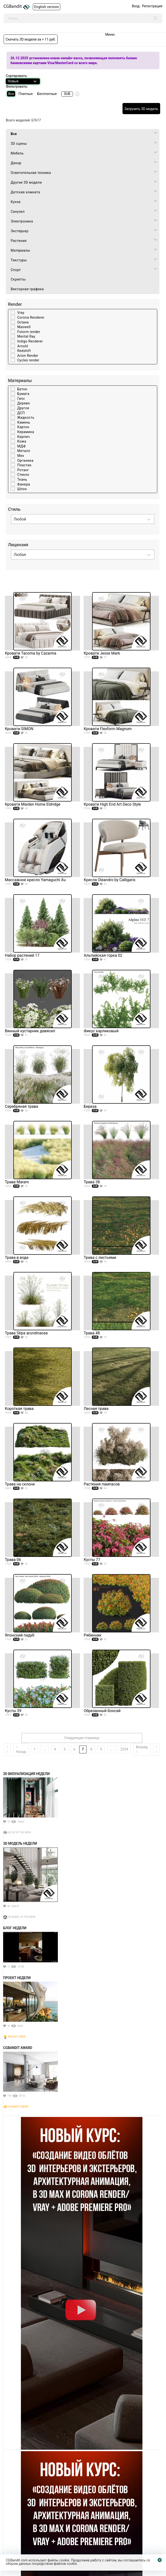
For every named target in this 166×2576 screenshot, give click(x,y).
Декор (16, 163)
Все (11, 94)
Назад (21, 1750)
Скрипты (18, 279)
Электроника (22, 221)
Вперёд (142, 1749)
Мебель (17, 153)
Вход (136, 6)
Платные (25, 94)
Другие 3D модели (26, 182)
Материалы (20, 250)
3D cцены (19, 143)
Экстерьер (19, 231)
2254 (124, 1749)
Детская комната (25, 192)
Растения (18, 241)
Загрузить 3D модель (141, 109)
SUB (67, 94)
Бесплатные (47, 94)
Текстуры (19, 260)
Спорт (16, 270)
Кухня (16, 202)
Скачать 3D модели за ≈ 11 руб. (31, 39)
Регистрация (152, 6)
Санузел (18, 211)
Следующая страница (81, 1738)
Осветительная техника (31, 173)
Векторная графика (27, 289)
